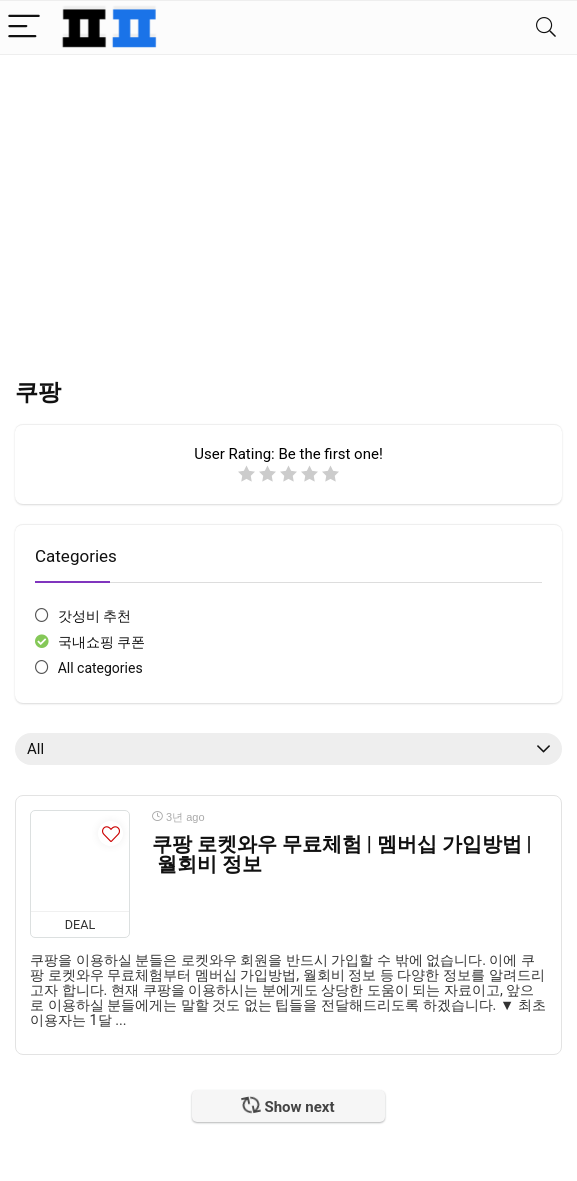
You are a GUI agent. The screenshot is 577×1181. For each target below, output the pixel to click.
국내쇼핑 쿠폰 (101, 642)
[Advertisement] (288, 205)
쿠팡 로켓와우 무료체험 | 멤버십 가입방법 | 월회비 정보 (341, 854)
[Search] (546, 27)
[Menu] (24, 27)
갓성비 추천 (94, 616)
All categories (100, 668)
